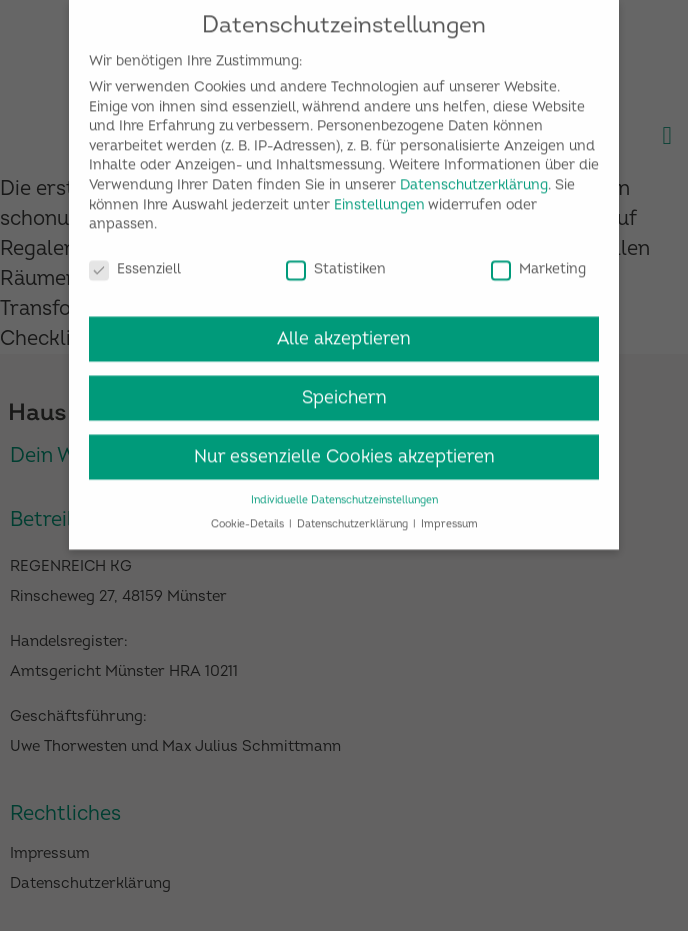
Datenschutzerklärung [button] (354, 516)
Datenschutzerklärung (474, 177)
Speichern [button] (344, 390)
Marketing (538, 261)
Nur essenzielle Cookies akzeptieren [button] (344, 449)
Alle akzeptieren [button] (344, 331)
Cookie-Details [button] (249, 516)
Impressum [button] (449, 516)
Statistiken (336, 261)
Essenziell (135, 261)
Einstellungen (379, 197)
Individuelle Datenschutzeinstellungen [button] (344, 491)
